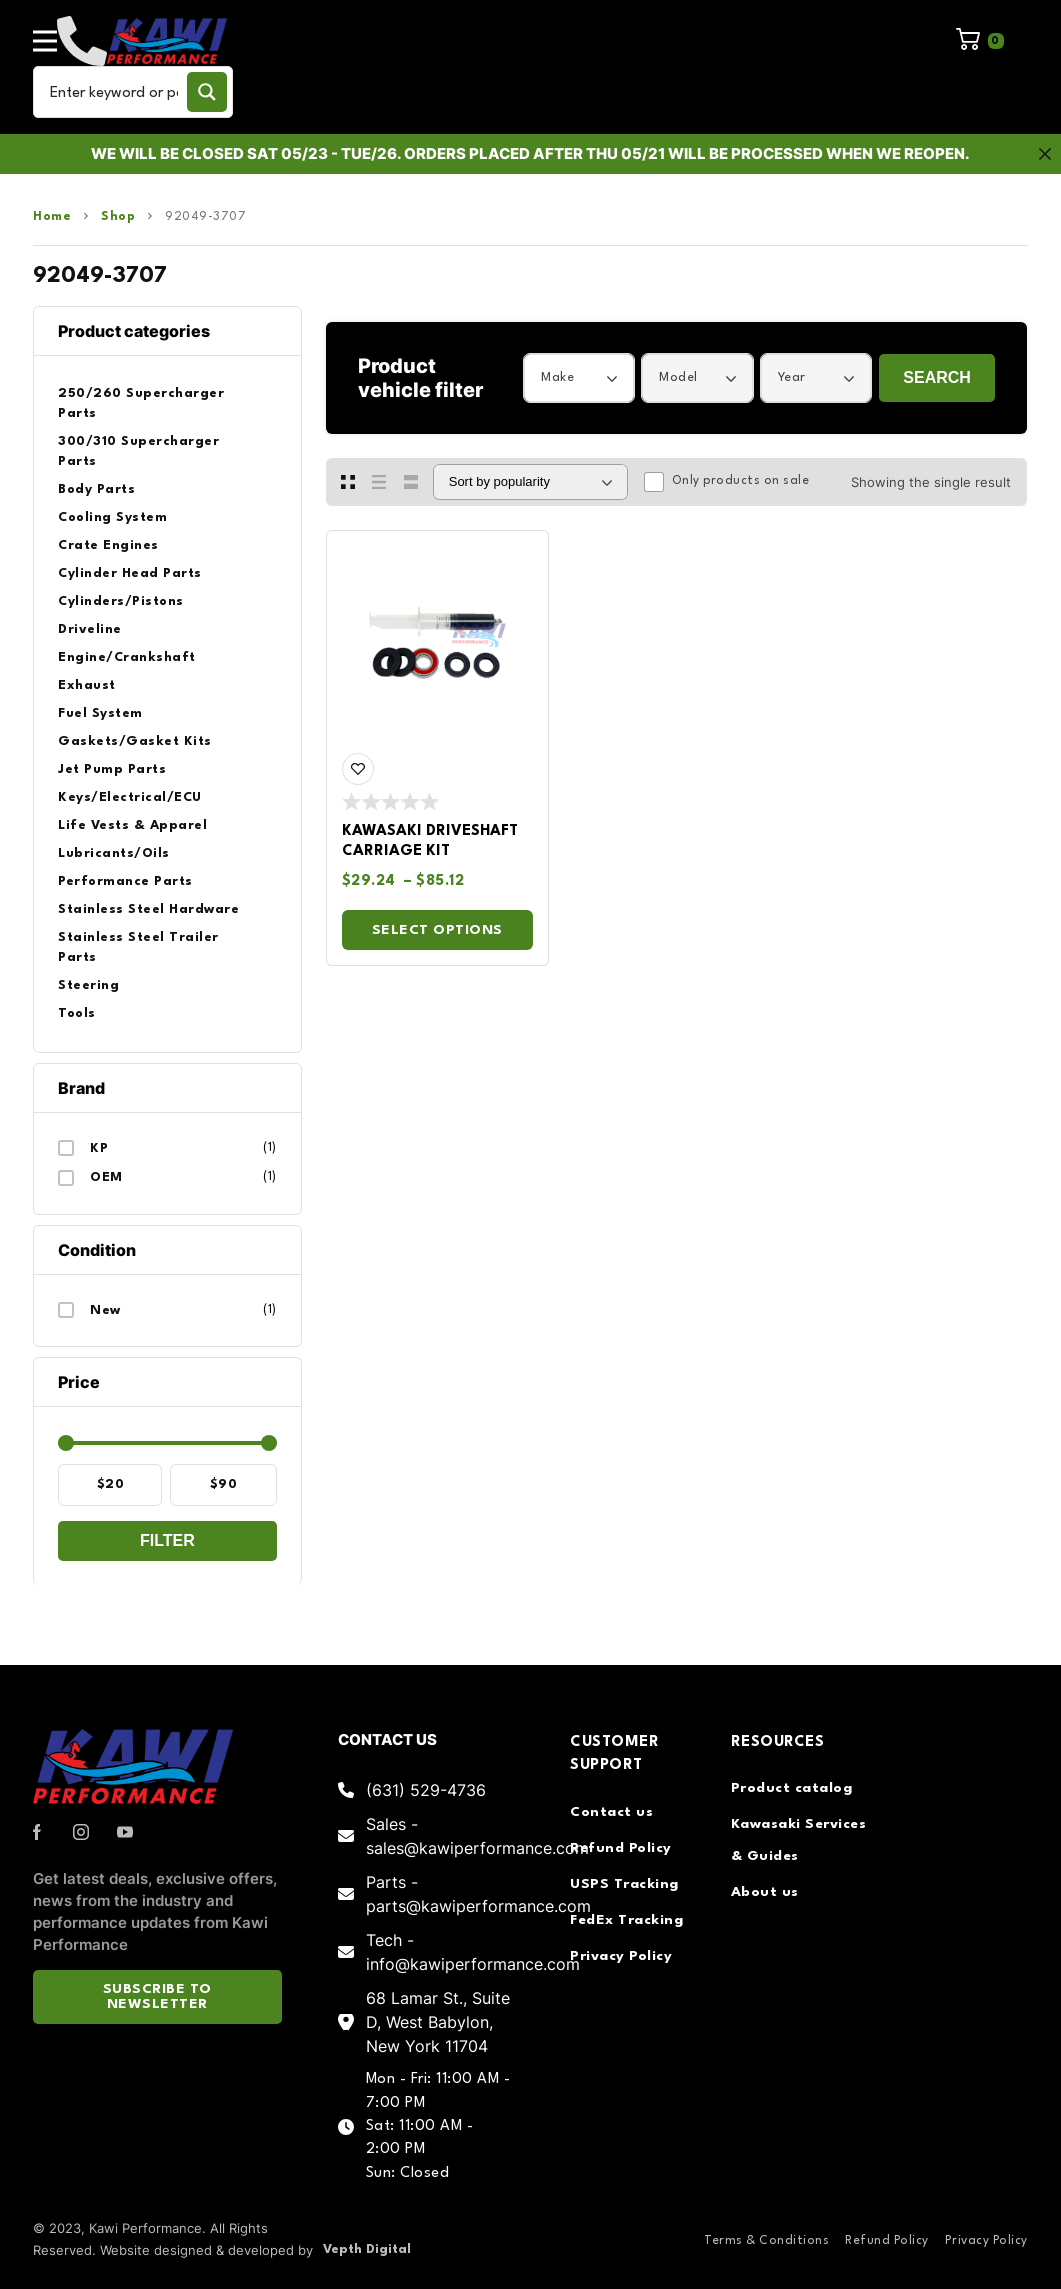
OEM (106, 1177)
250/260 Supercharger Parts (141, 403)
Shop (118, 217)
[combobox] (579, 378)
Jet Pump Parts (112, 769)
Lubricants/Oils (114, 853)
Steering (88, 985)
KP (99, 1148)
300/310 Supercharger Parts (138, 451)
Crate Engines (108, 545)
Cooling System (112, 517)
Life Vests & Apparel (132, 825)
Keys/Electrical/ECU (130, 797)
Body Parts (96, 489)
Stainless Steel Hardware (148, 909)
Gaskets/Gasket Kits (135, 741)
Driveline (90, 629)
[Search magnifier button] (207, 92)
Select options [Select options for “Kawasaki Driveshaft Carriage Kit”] (437, 930)
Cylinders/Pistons (121, 601)
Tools (77, 1013)
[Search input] (114, 92)
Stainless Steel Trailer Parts (138, 947)
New (105, 1310)
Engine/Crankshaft (127, 657)
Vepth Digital (367, 2249)
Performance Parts (125, 881)
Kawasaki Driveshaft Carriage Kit (430, 841)
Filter (167, 1540)
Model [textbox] (678, 377)
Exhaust (87, 685)
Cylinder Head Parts (130, 573)
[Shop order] (530, 482)
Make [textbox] (557, 377)
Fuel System (100, 713)
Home (52, 217)
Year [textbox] (792, 377)
